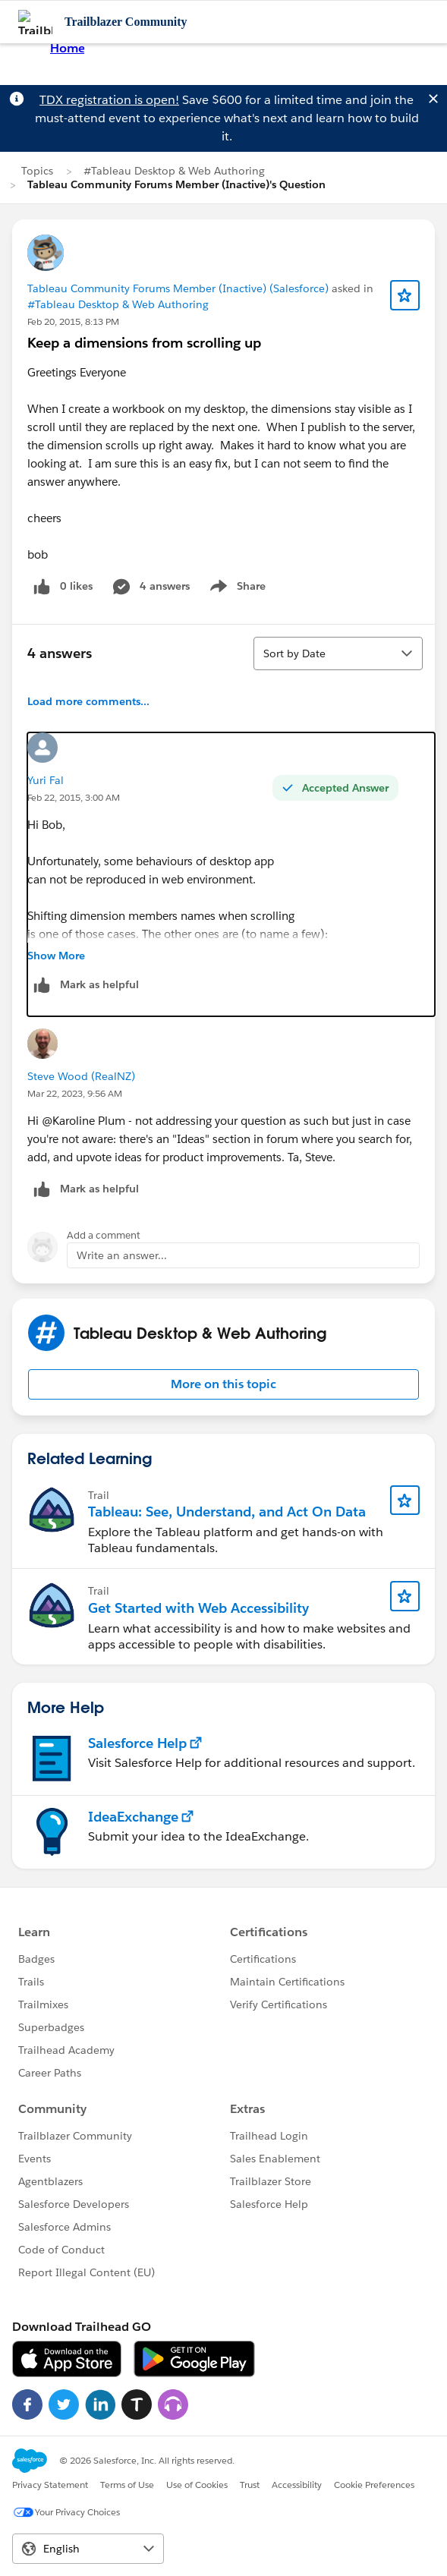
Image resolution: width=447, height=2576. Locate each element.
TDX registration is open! (109, 100)
